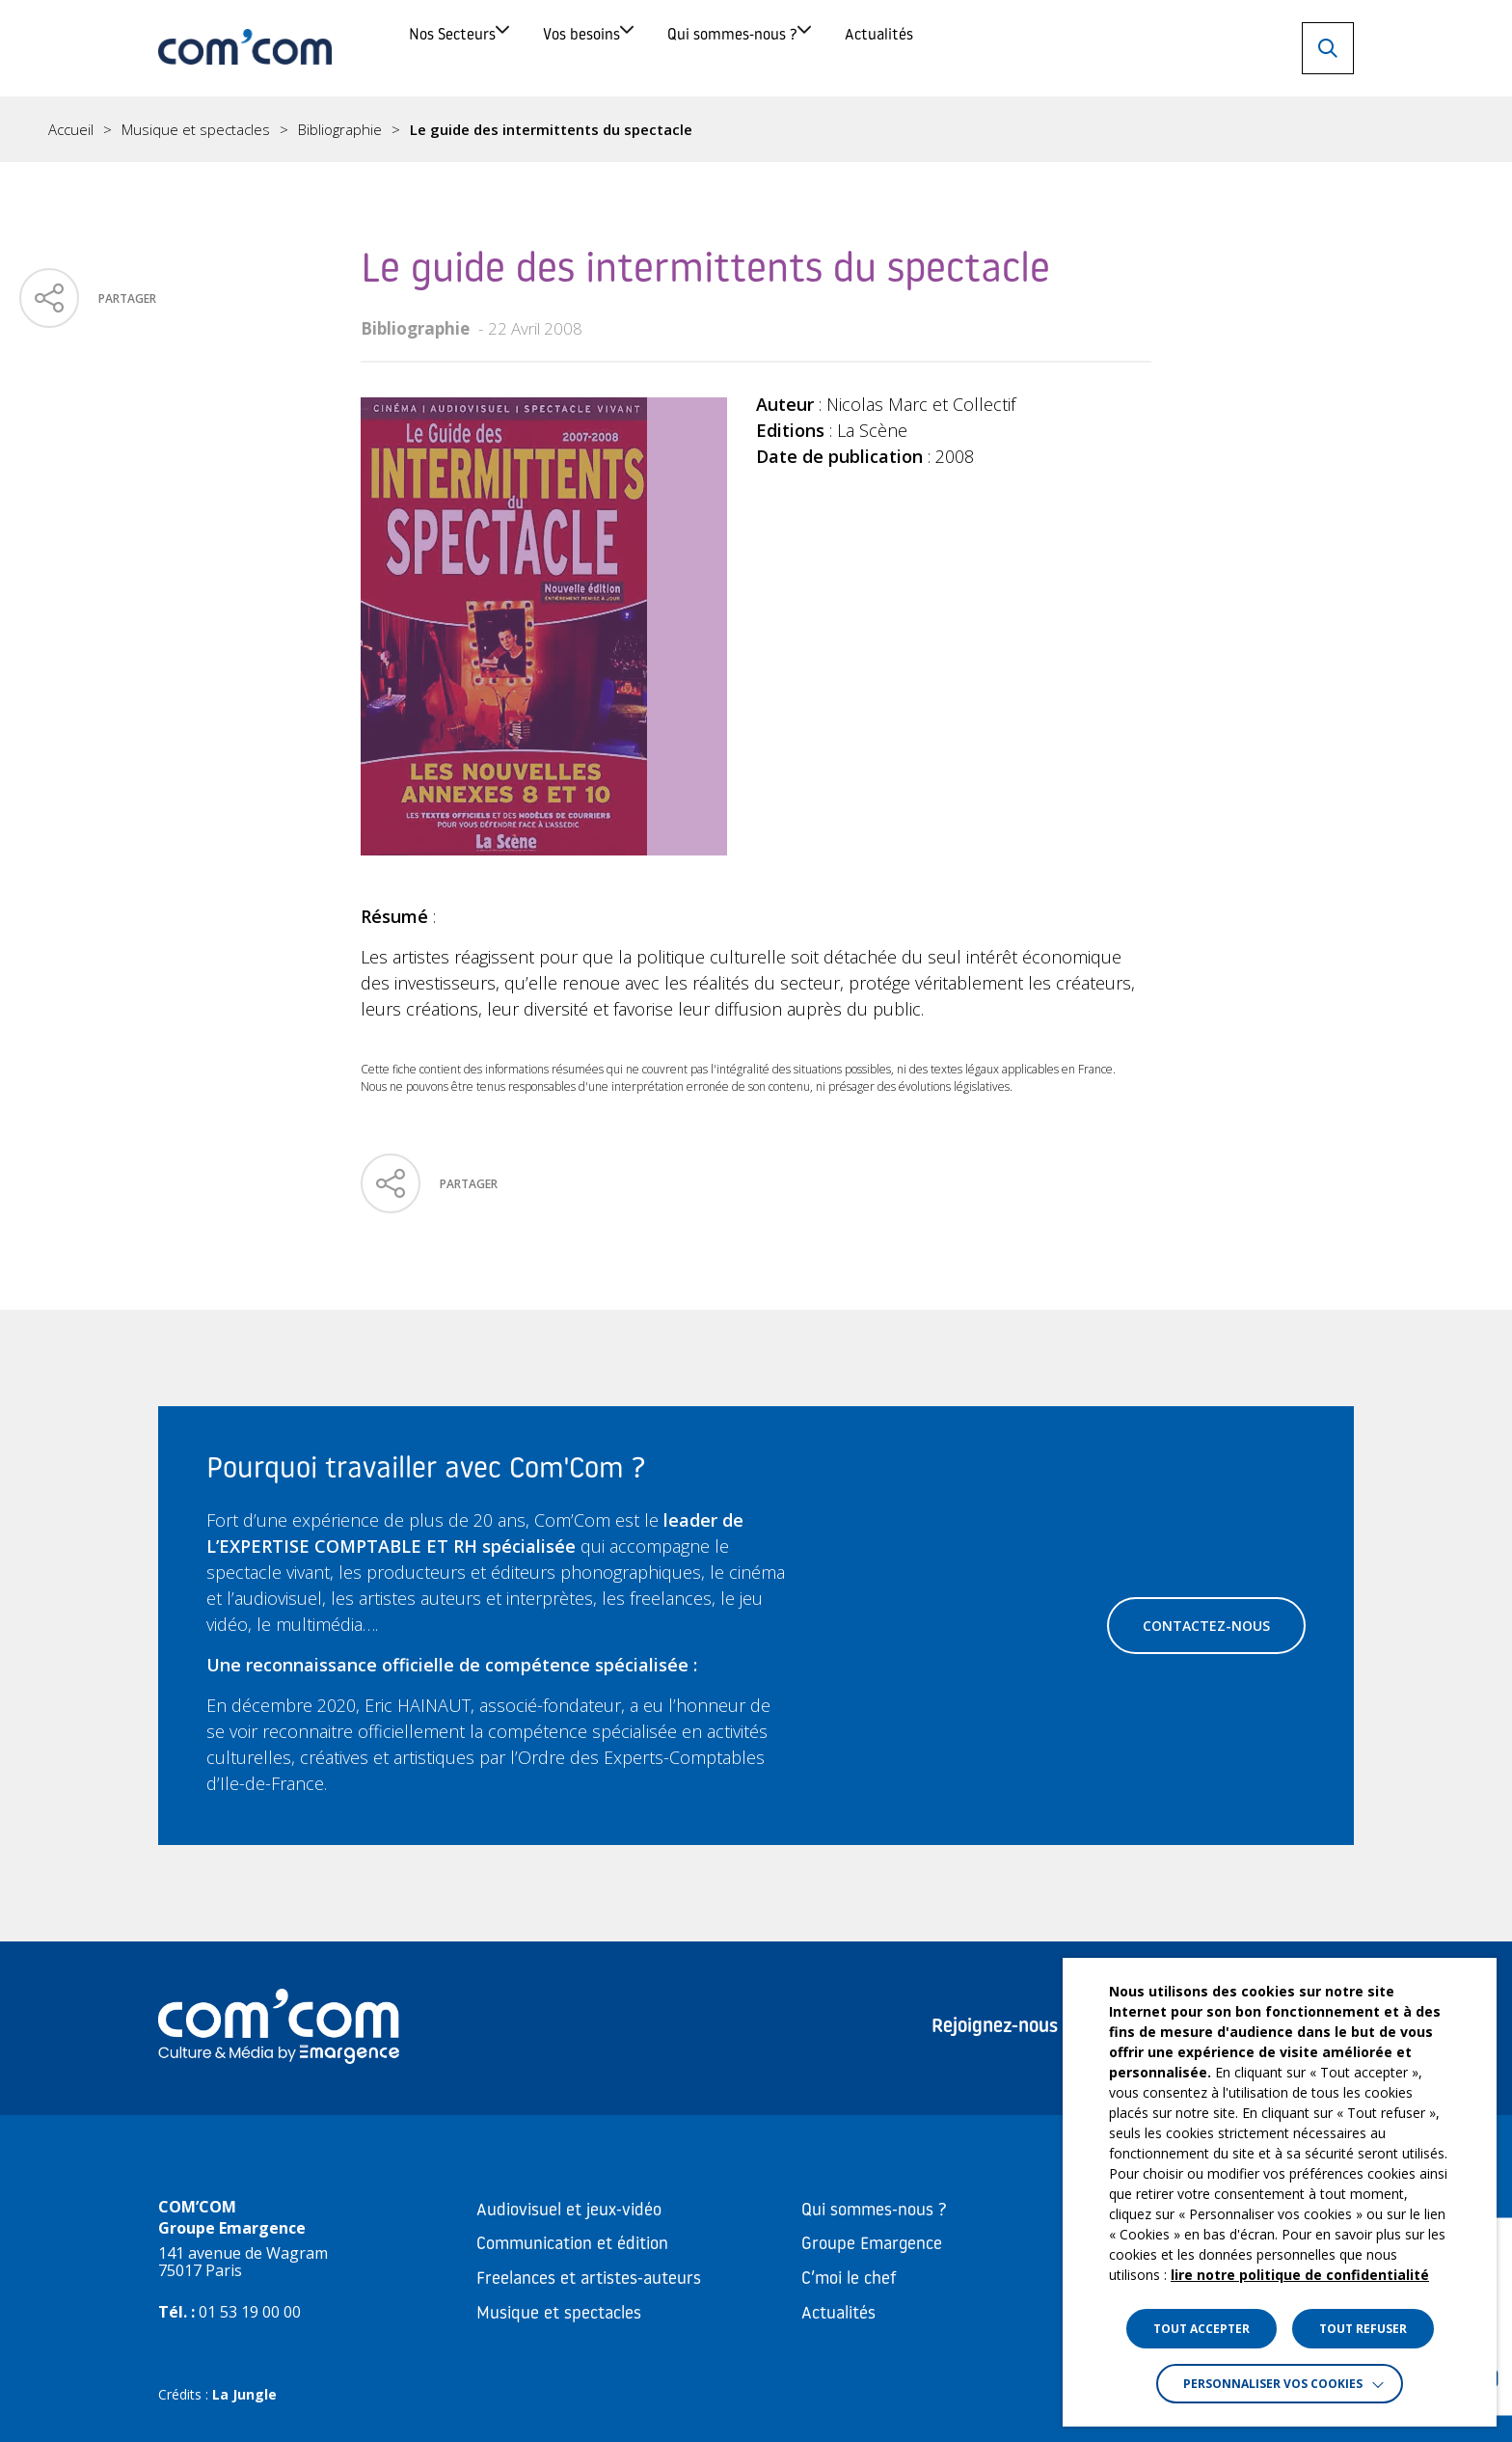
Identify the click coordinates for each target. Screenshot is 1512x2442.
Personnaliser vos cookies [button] (1273, 2383)
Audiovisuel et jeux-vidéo (569, 2211)
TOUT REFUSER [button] (1363, 2328)
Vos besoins (674, 48)
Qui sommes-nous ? (895, 48)
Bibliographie (340, 130)
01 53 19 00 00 (250, 2311)
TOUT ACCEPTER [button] (1201, 2328)
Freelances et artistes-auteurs (588, 2279)
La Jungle (244, 2394)
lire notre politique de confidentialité (1300, 2275)
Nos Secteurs (477, 48)
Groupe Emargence (871, 2245)
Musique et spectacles (196, 130)
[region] (756, 129)
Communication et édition (572, 2245)
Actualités (1110, 48)
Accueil (71, 130)
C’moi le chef (849, 2279)
